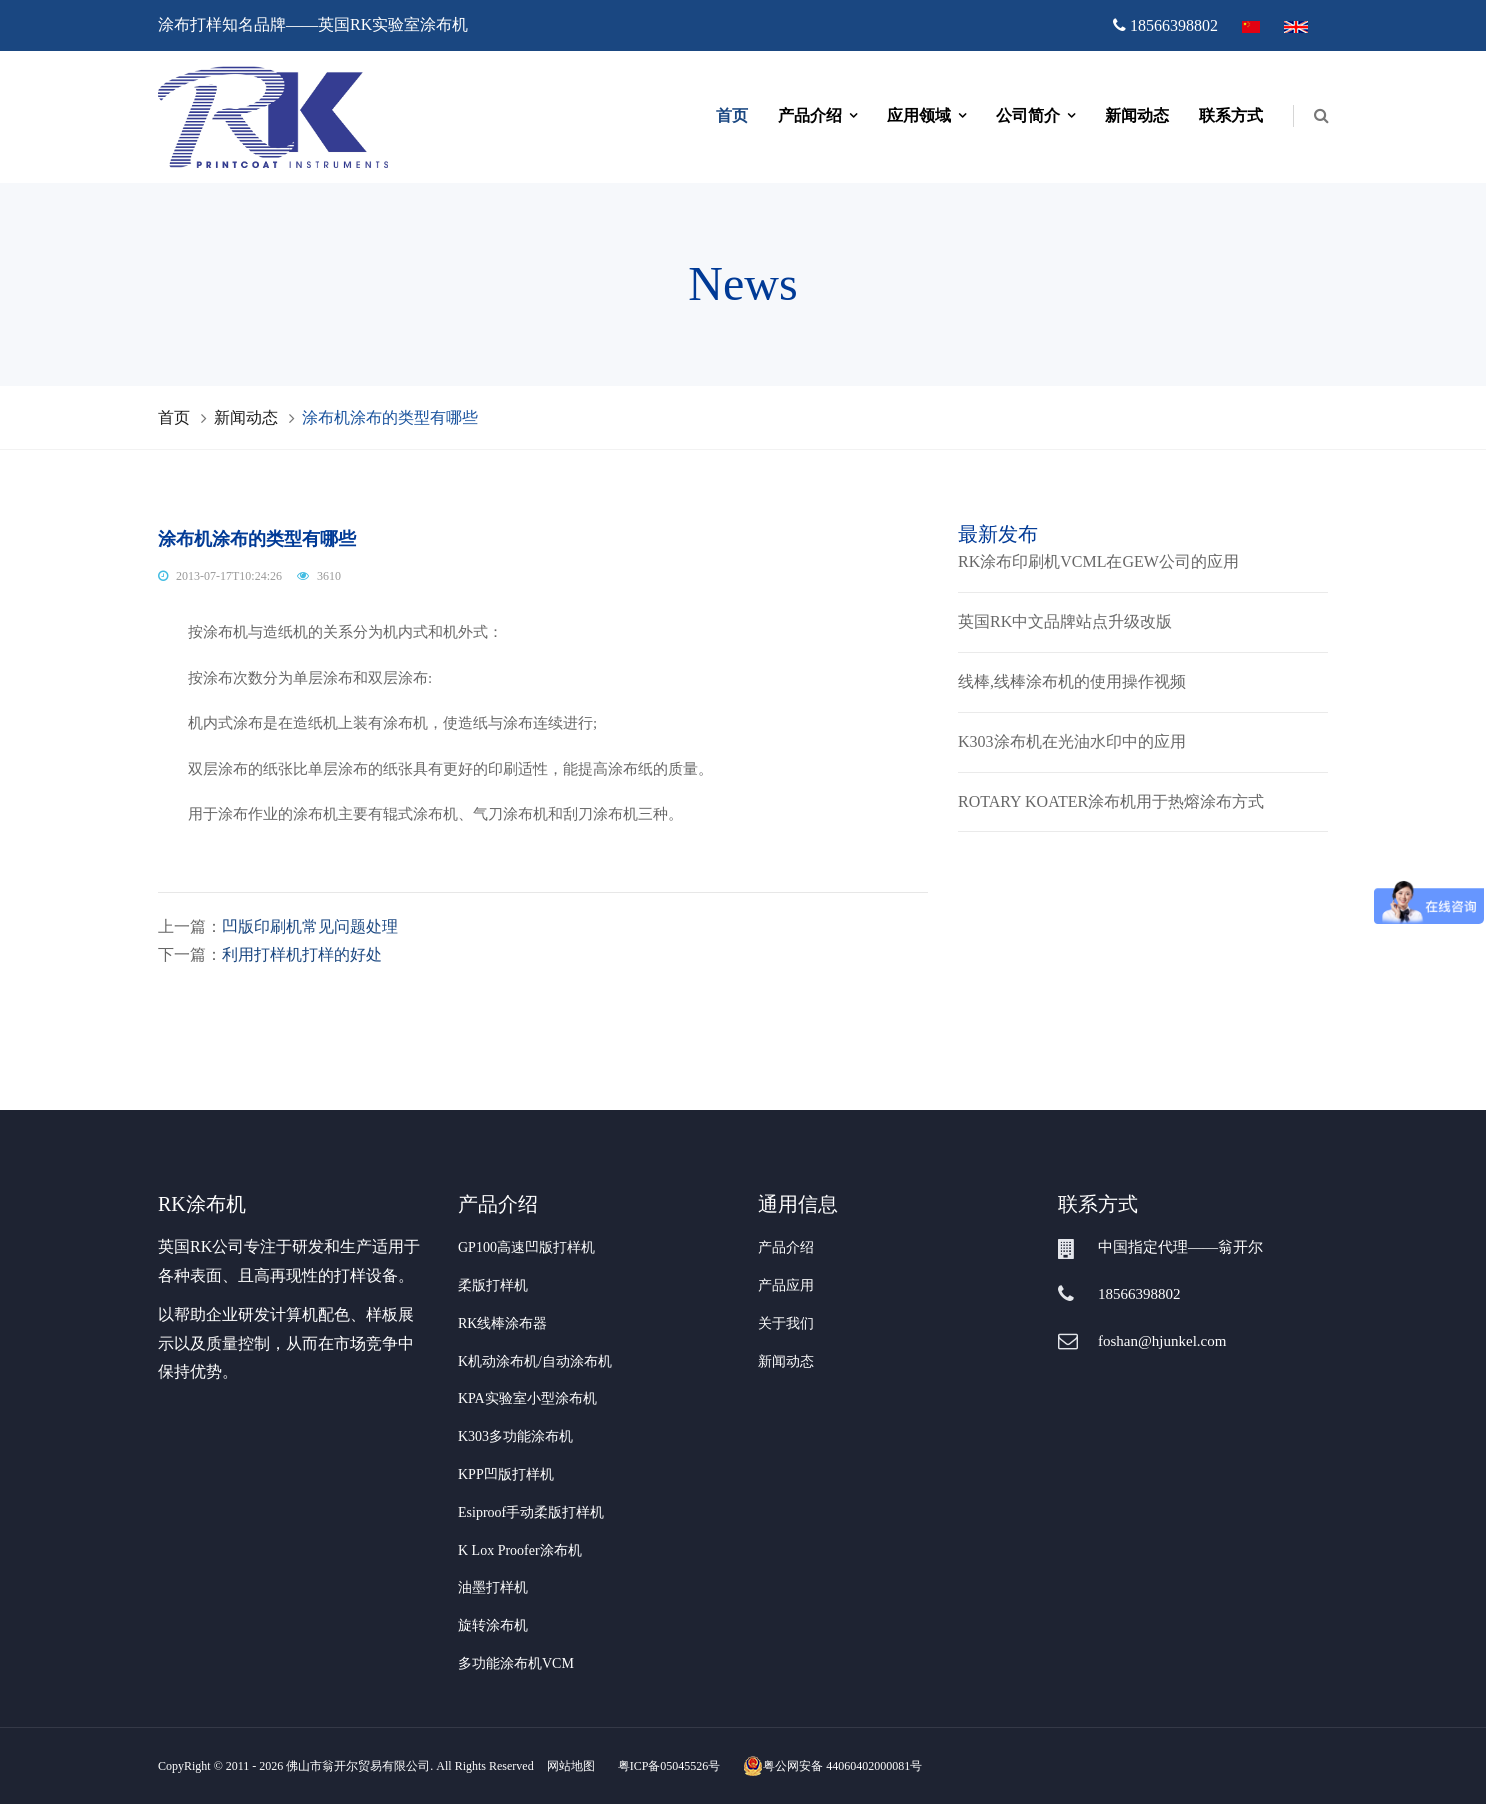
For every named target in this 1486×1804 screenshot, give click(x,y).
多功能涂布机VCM (516, 1663)
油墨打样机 (493, 1587)
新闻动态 (1137, 115)
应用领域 (919, 115)
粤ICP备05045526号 (669, 1766)
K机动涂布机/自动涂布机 (535, 1361)
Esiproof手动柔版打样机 (531, 1512)
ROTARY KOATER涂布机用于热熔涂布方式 (1111, 801)
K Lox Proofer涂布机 (520, 1550)
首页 (732, 115)
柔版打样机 (493, 1285)
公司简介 (1028, 115)
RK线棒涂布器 (502, 1323)
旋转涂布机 (493, 1625)
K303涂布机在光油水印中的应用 (1072, 741)
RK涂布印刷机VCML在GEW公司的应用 (1098, 561)
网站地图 (571, 1766)
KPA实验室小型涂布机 (527, 1398)
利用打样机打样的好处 (302, 954)
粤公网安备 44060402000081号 (832, 1766)
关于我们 (786, 1323)
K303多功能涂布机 (515, 1436)
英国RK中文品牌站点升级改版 (1065, 621)
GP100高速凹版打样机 (526, 1247)
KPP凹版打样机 (506, 1474)
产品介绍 (810, 115)
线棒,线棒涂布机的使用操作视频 (1072, 681)
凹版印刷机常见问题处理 (310, 926)
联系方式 (1231, 115)
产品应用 (786, 1285)
